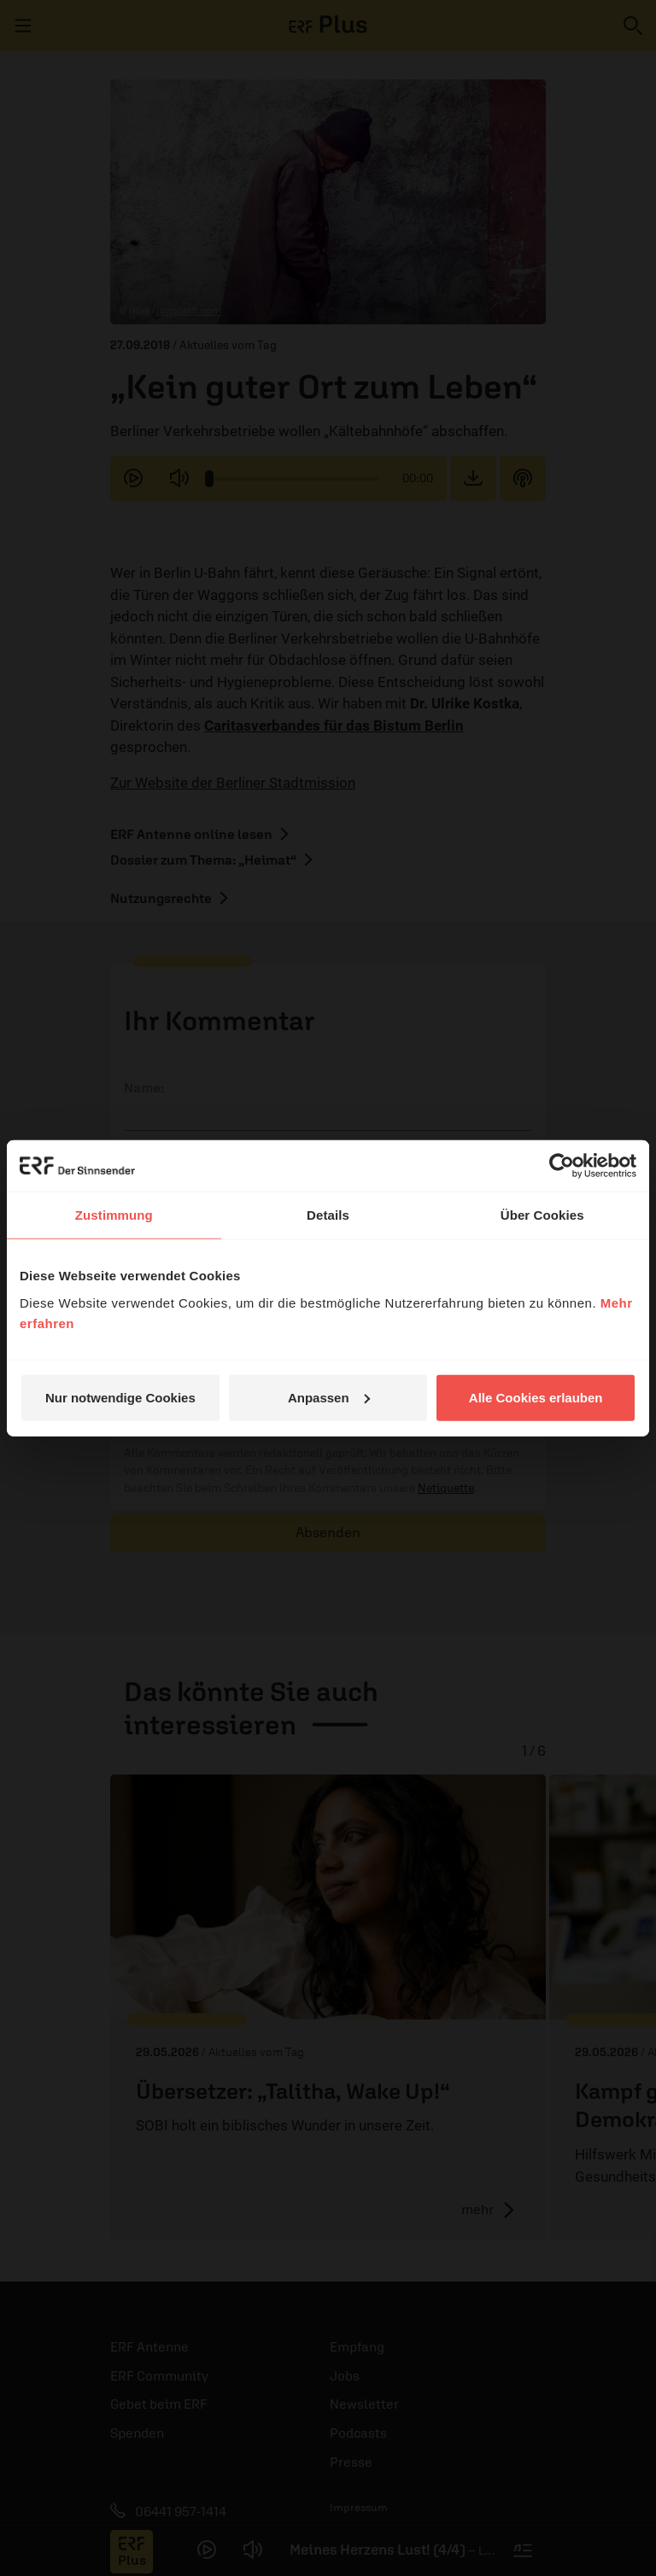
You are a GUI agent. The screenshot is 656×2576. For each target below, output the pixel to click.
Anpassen (329, 1397)
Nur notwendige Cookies (120, 1397)
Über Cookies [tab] (542, 1215)
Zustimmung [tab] (114, 1215)
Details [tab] (328, 1215)
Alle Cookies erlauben (536, 1397)
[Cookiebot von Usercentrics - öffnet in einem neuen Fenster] (561, 1166)
